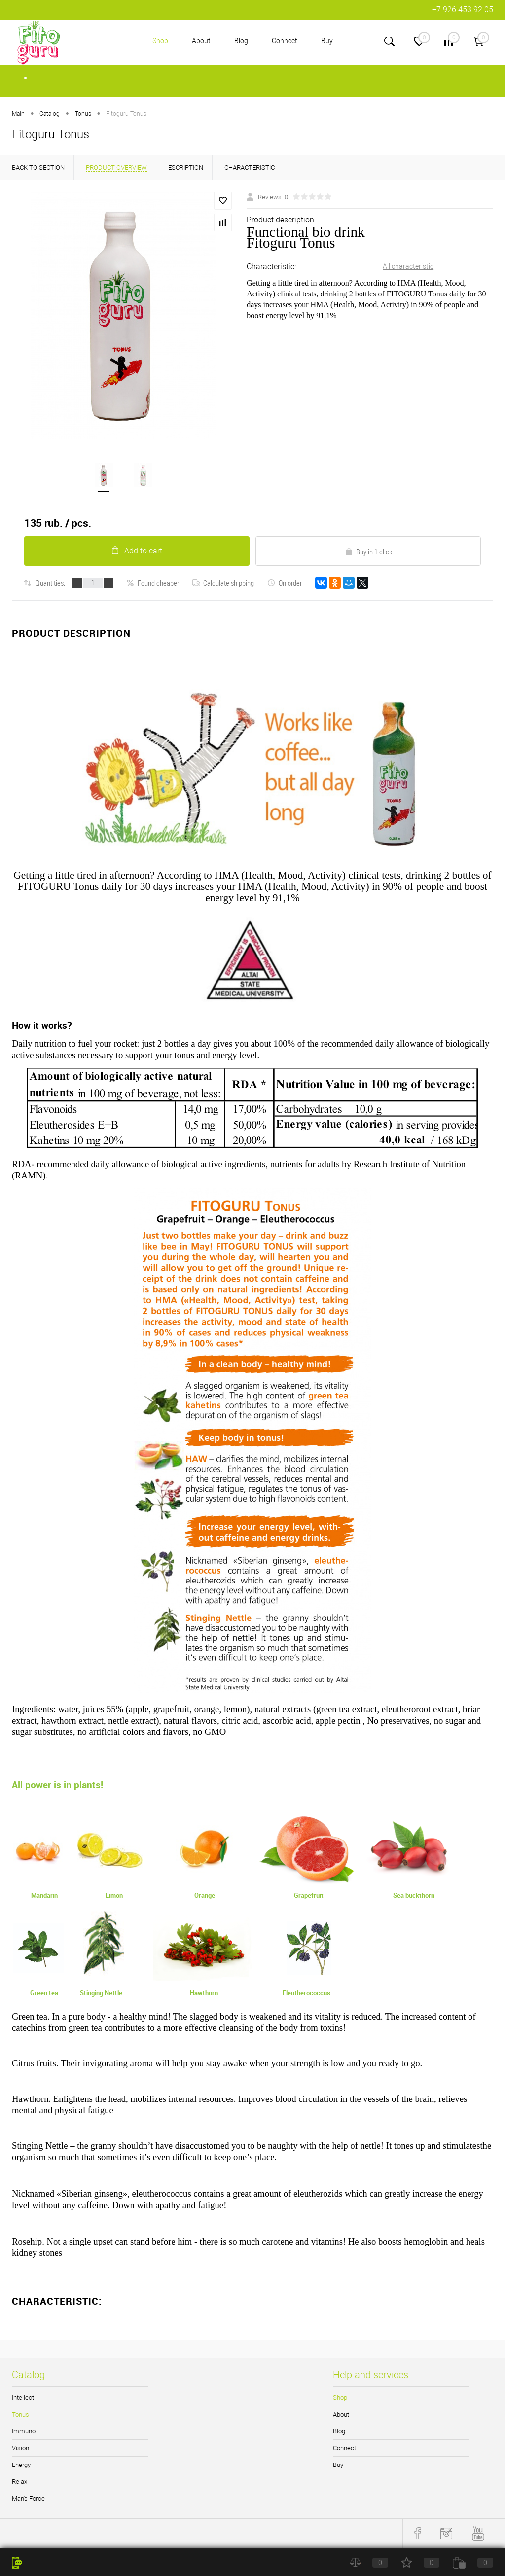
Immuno (24, 2431)
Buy (327, 41)
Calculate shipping (223, 583)
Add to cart (137, 550)
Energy (21, 2465)
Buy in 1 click (368, 551)
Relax (19, 2482)
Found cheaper (152, 583)
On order (284, 583)
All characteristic (408, 266)
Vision (20, 2448)
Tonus (20, 2415)
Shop (160, 41)
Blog (241, 41)
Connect (284, 41)
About (201, 41)
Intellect (23, 2398)
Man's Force (28, 2498)
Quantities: (50, 583)
